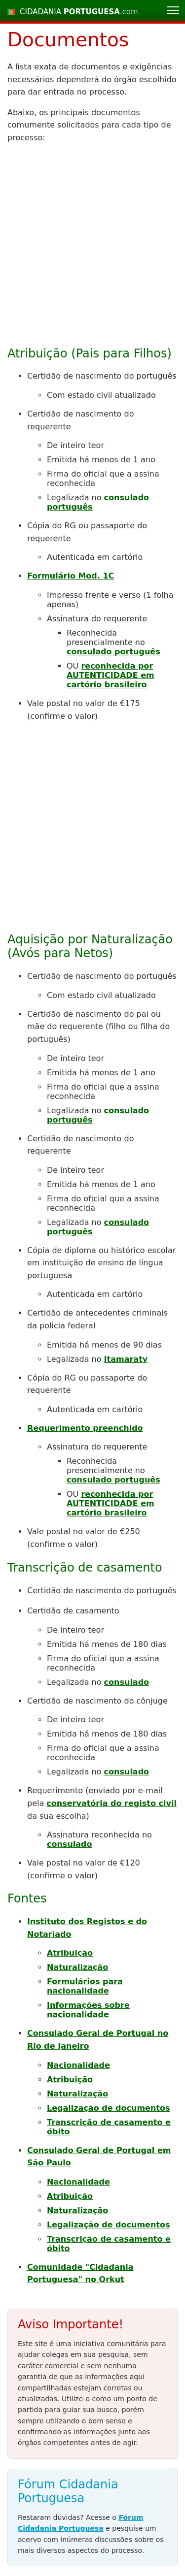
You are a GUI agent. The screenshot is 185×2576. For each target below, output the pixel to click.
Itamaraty (126, 1359)
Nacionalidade (78, 2065)
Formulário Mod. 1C (70, 575)
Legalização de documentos (108, 2108)
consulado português (113, 651)
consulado (126, 1682)
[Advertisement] (92, 244)
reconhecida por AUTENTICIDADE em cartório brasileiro (110, 675)
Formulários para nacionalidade (85, 1986)
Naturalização (77, 1967)
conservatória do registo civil (111, 1803)
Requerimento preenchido (85, 1428)
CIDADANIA (79, 11)
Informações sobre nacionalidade (88, 2009)
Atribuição (70, 1953)
